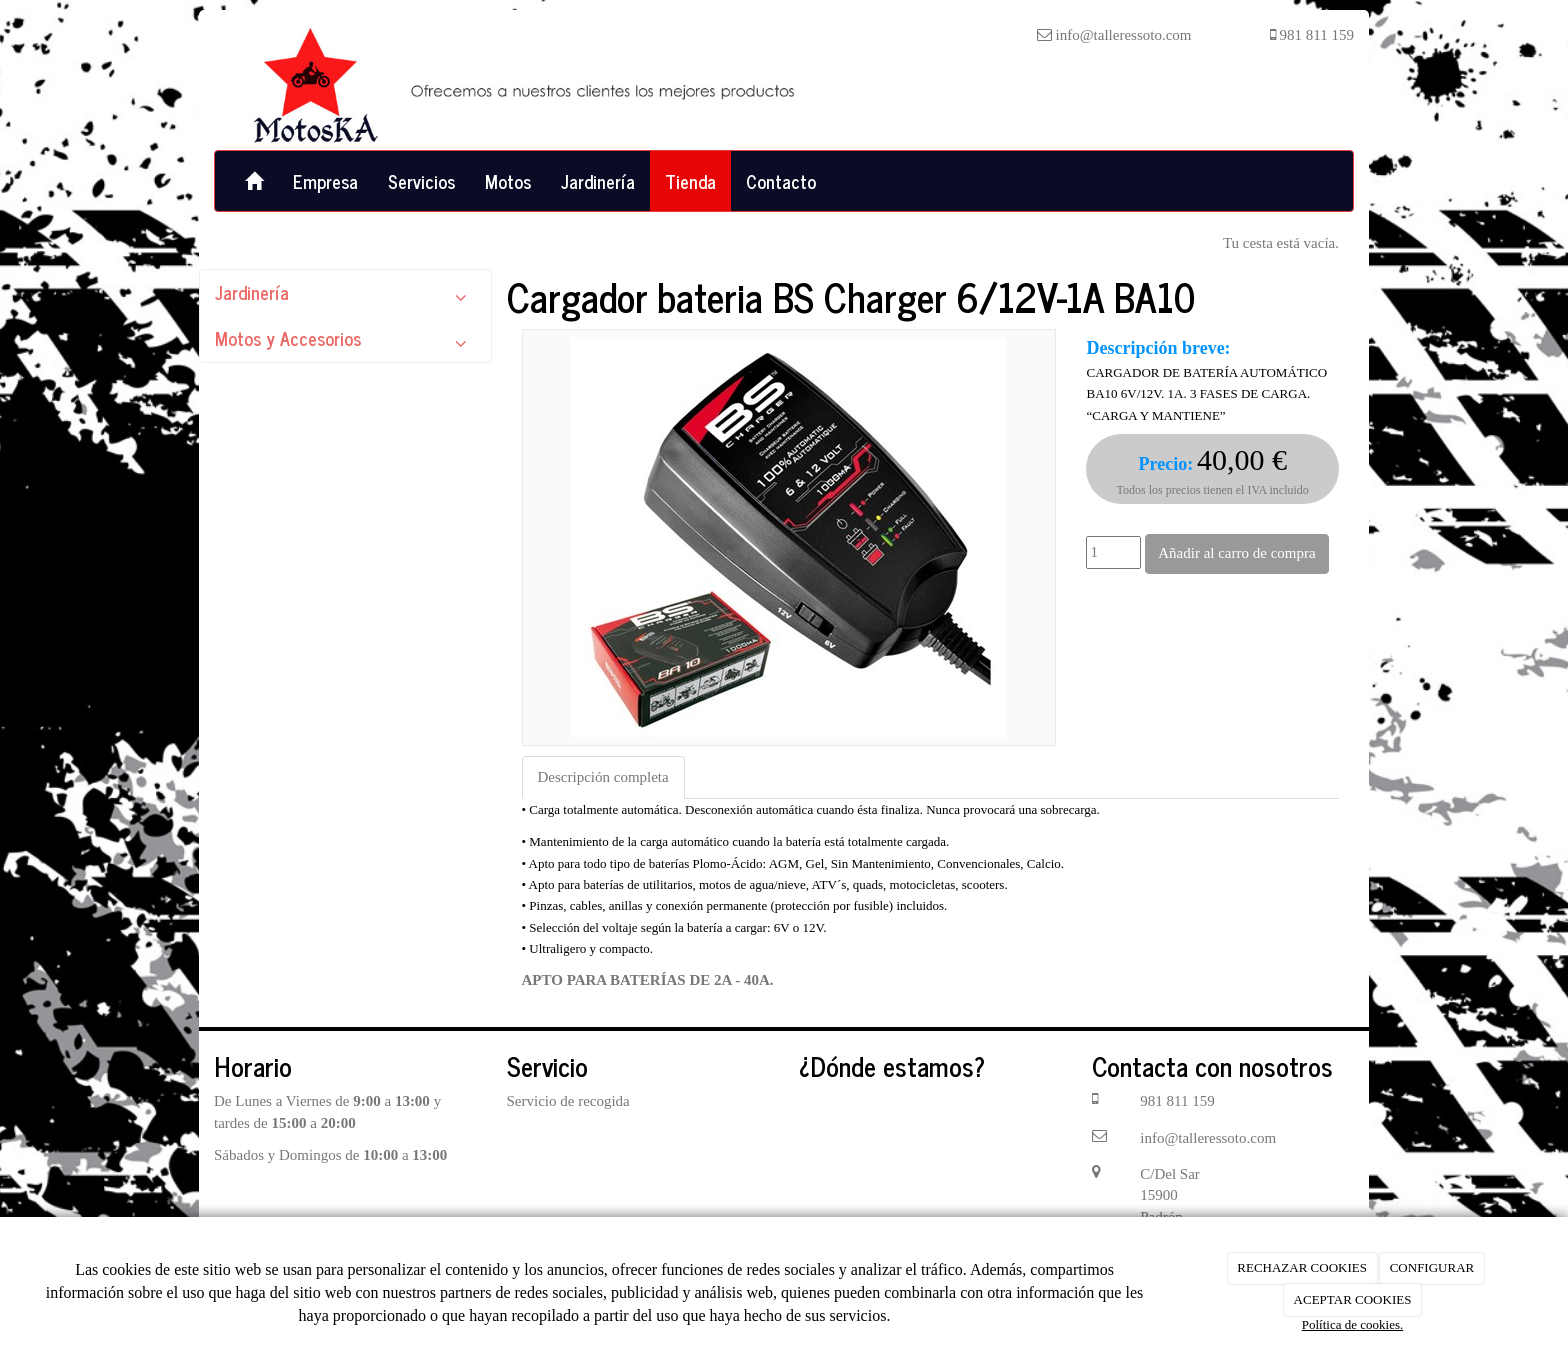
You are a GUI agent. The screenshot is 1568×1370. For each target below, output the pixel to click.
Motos (508, 181)
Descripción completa (603, 777)
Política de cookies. (1352, 1324)
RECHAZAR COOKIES (1302, 1267)
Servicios (421, 181)
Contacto (781, 181)
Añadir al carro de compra (1236, 553)
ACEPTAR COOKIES (1353, 1299)
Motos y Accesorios (345, 342)
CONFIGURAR (1432, 1267)
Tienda (690, 181)
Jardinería (598, 181)
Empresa (325, 181)
